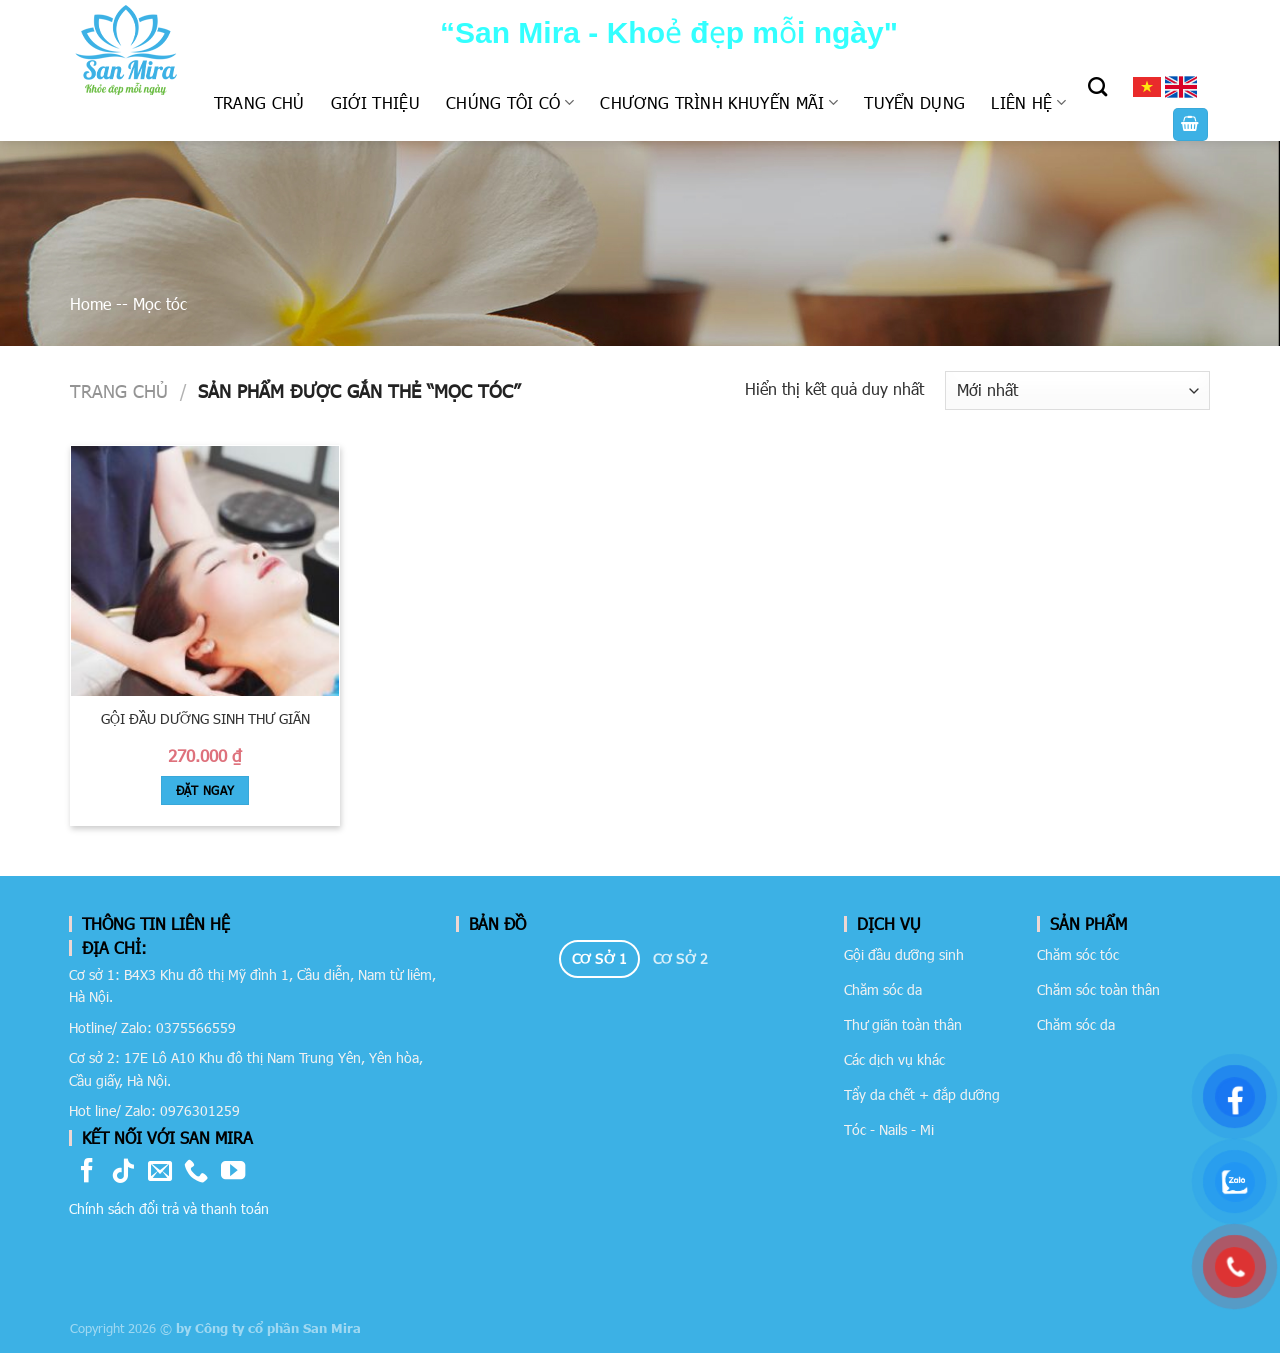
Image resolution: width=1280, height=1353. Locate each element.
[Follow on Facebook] (87, 1172)
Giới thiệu (375, 102)
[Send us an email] (160, 1172)
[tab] (599, 959)
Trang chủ (259, 102)
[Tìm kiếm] (1097, 86)
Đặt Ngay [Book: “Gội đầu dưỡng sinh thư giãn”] (205, 790)
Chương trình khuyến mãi (719, 102)
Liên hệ (1028, 102)
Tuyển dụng (914, 102)
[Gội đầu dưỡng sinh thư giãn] (205, 571)
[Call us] (196, 1172)
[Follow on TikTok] (123, 1172)
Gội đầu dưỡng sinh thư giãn (205, 718)
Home (90, 303)
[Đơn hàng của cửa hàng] (1077, 390)
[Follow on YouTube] (233, 1172)
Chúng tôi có (510, 102)
